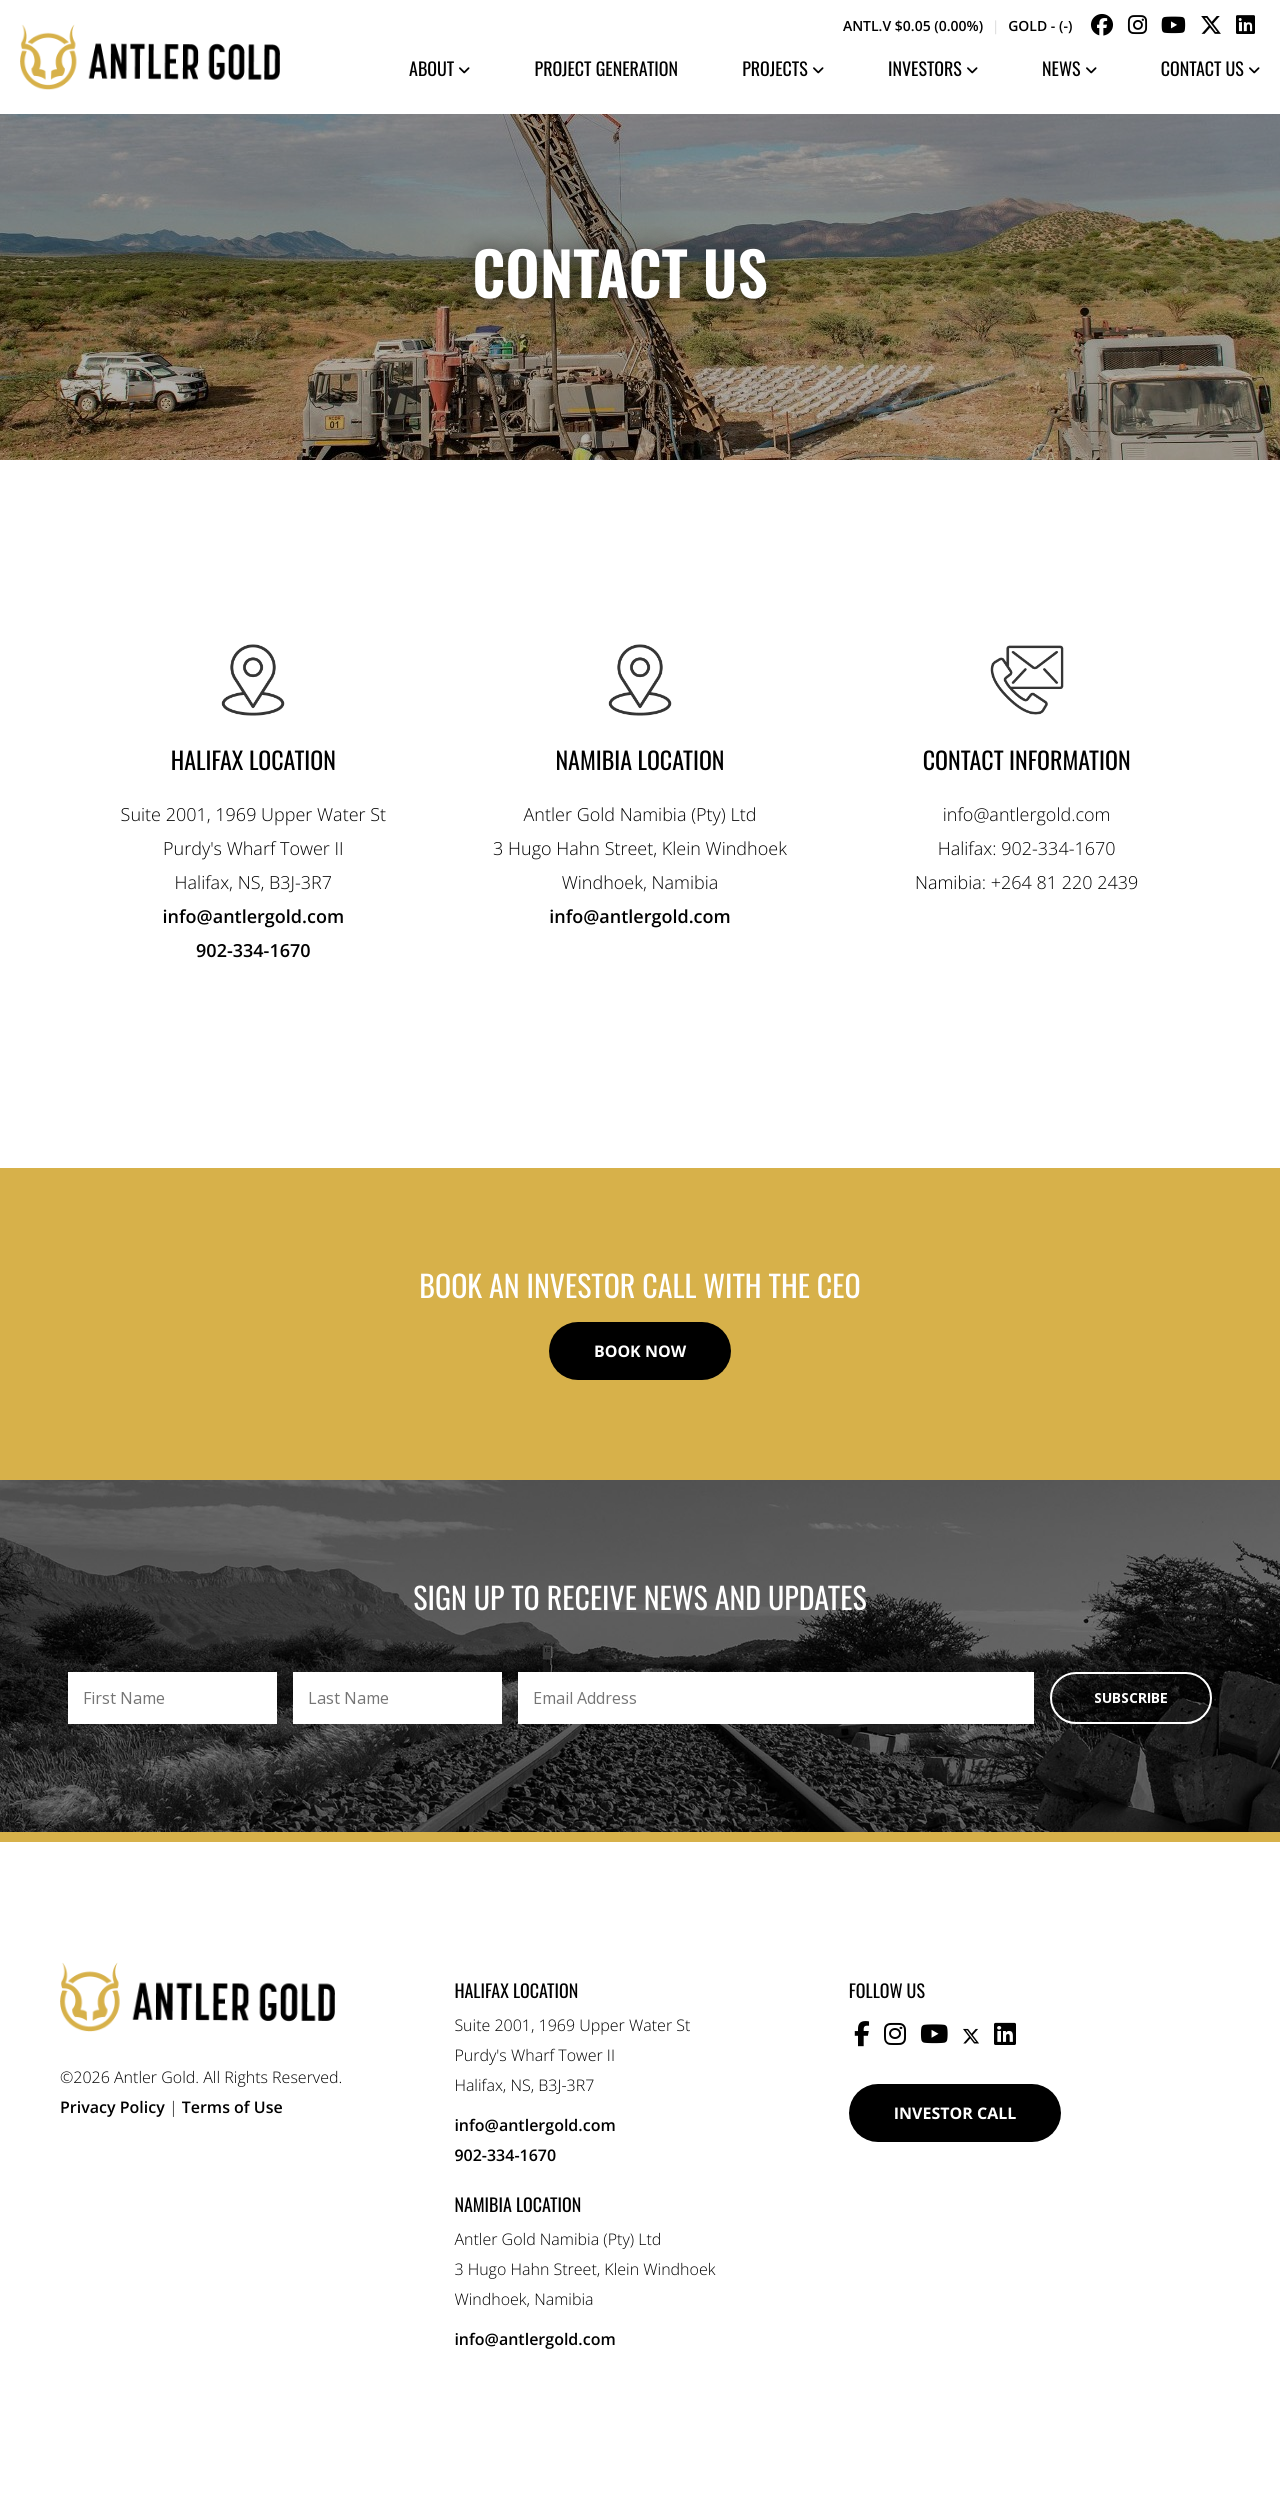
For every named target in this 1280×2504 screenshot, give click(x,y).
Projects (783, 69)
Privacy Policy (112, 2107)
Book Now (640, 1351)
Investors (933, 69)
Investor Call (955, 2113)
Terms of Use (232, 2107)
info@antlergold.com (253, 917)
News (1069, 69)
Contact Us (1210, 69)
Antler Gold (150, 57)
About (439, 69)
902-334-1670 (253, 951)
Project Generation (607, 69)
